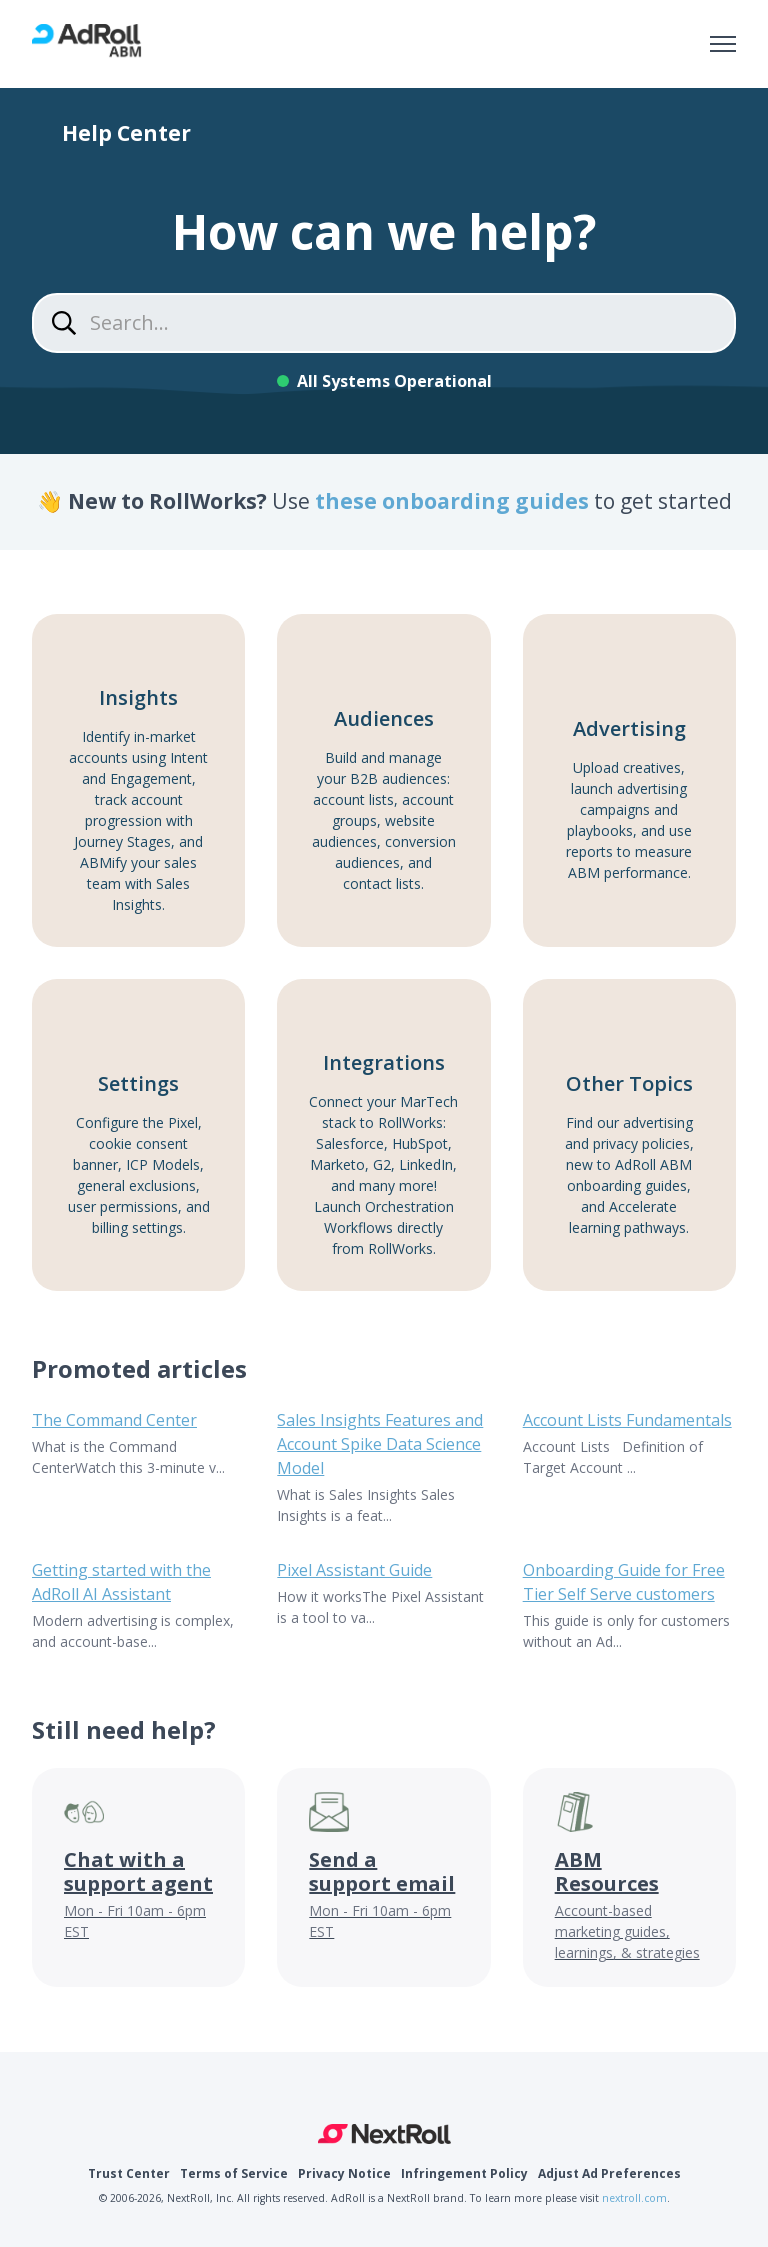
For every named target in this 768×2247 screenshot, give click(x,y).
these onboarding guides (454, 501)
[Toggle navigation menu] (723, 44)
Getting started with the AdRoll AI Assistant (121, 1582)
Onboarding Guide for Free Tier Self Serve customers (624, 1582)
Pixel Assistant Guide (354, 1570)
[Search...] (384, 323)
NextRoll (384, 2134)
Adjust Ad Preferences (609, 2173)
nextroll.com (634, 2198)
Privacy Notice (344, 2173)
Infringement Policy (464, 2173)
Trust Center (129, 2173)
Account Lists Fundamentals (627, 1420)
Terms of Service (234, 2173)
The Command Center (114, 1420)
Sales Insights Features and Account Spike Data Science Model (380, 1444)
